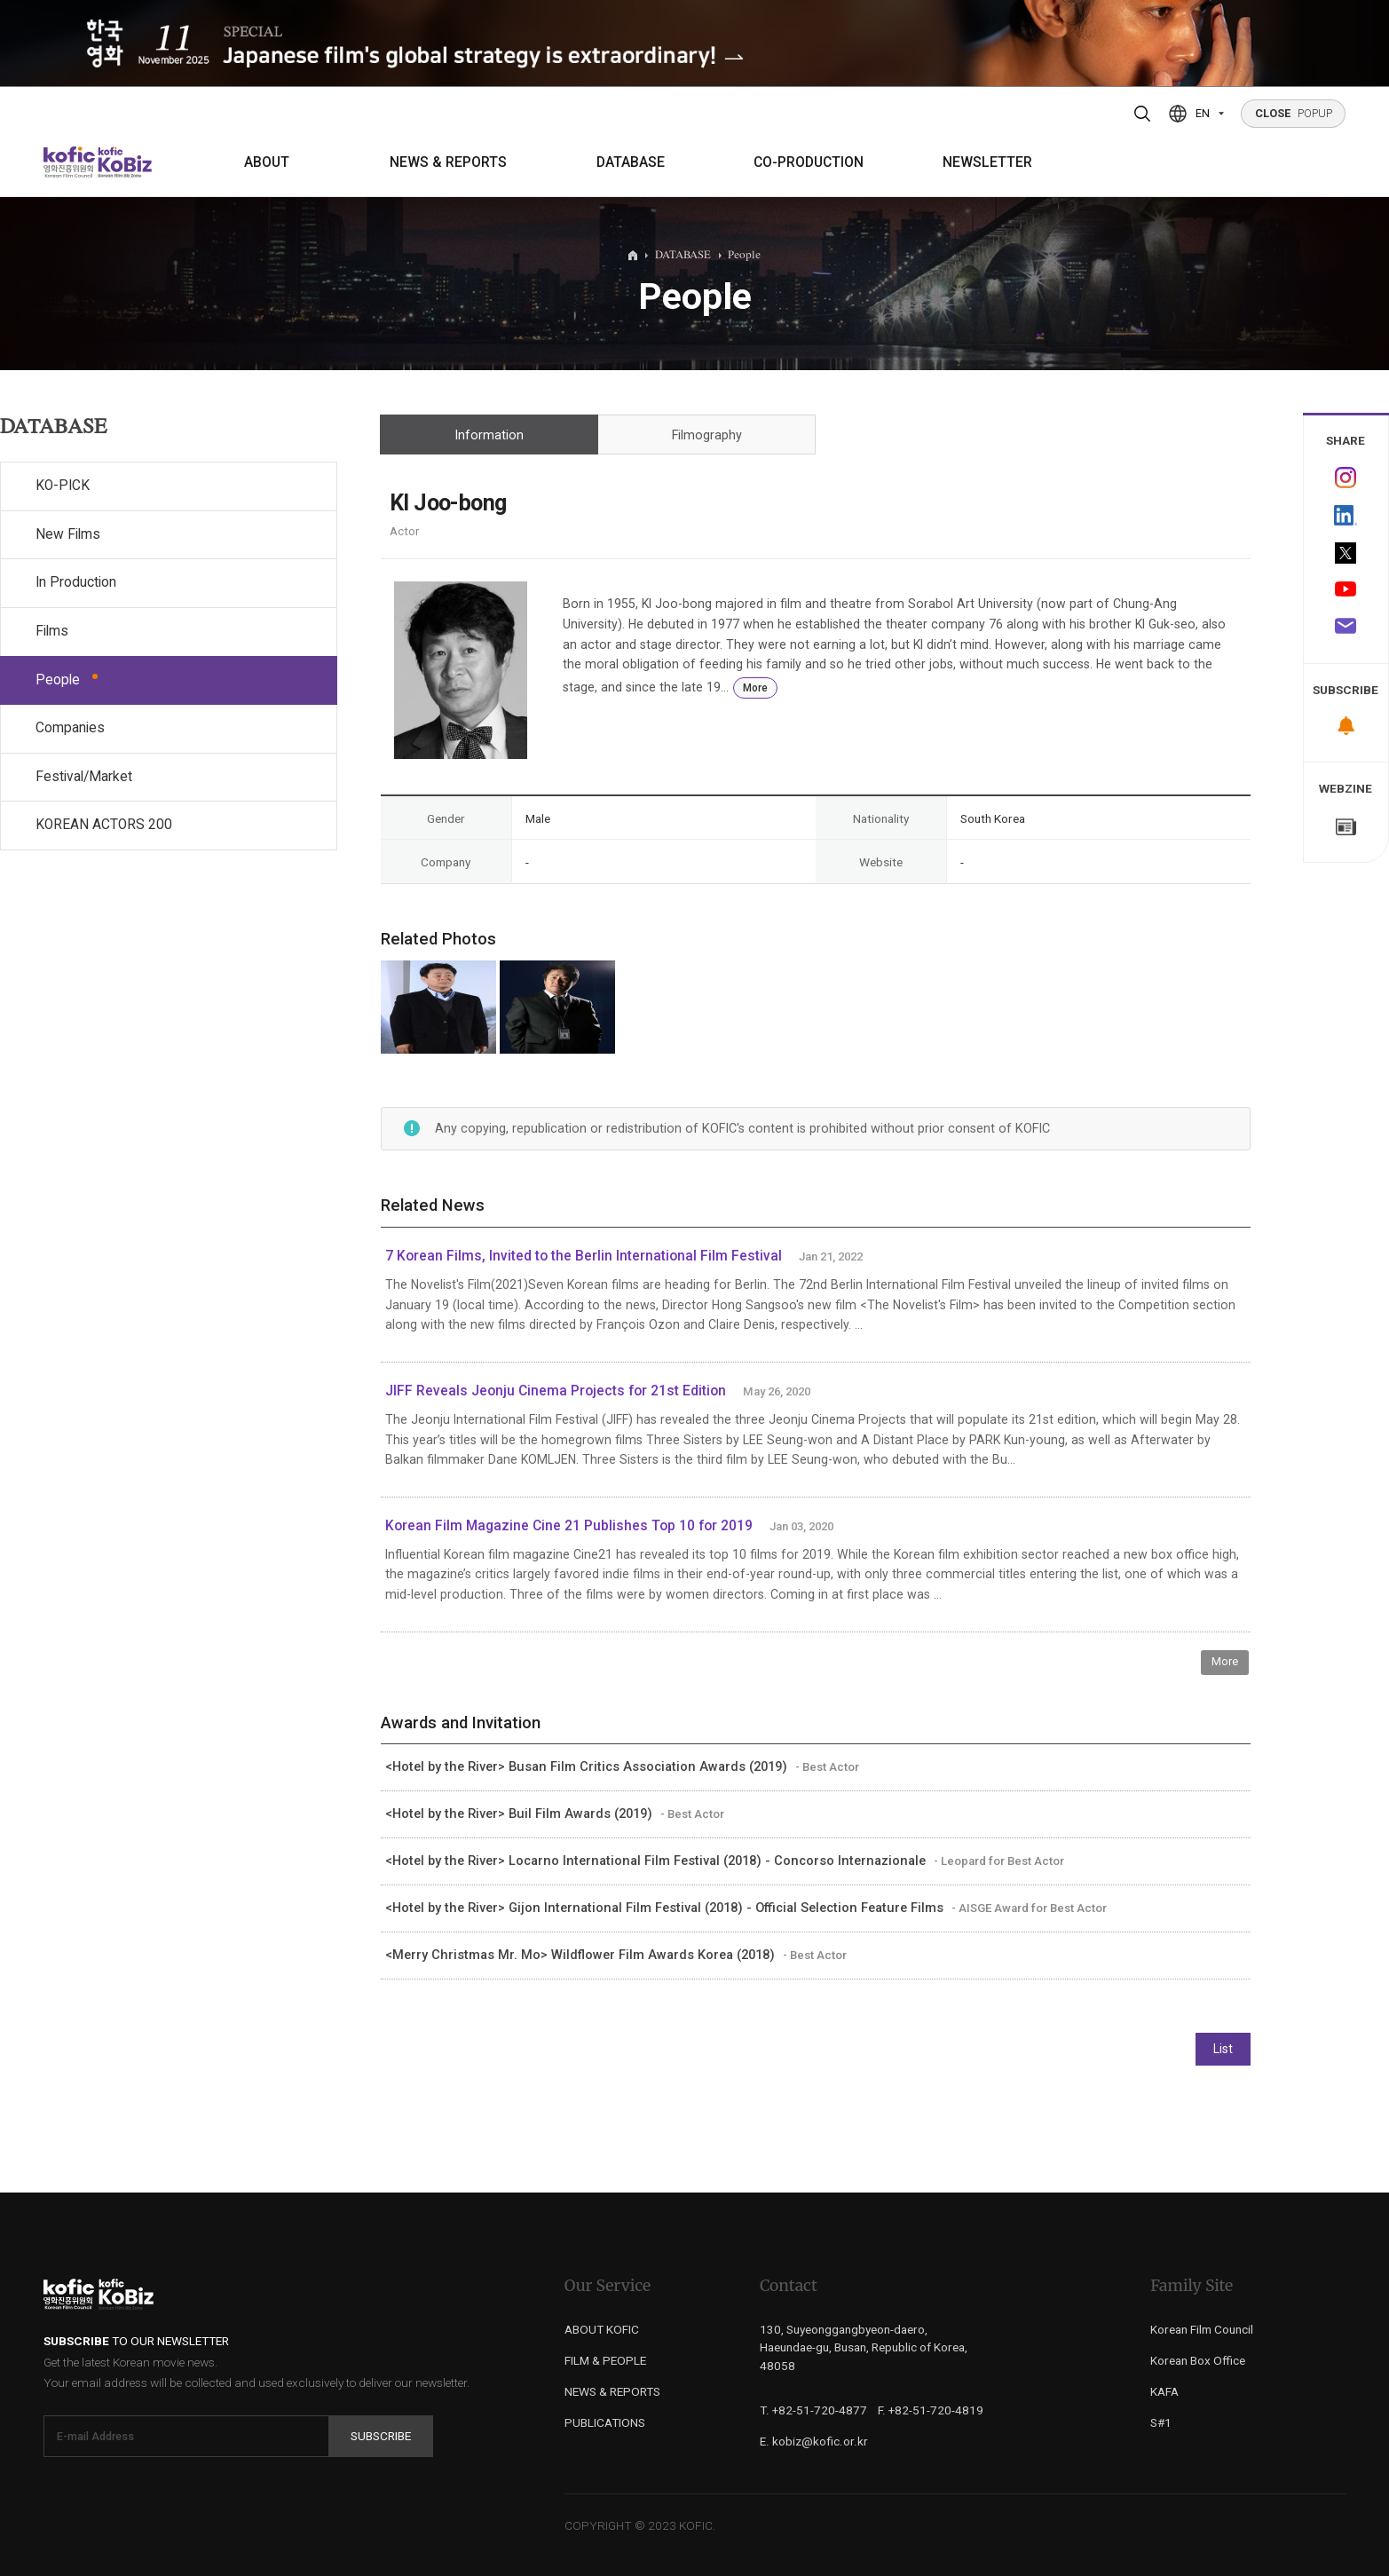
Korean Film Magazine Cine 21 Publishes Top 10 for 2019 (569, 1526)
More (755, 688)
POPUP (1293, 113)
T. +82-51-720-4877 (813, 2410)
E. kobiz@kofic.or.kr (814, 2441)
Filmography (707, 435)
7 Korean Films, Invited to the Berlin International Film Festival (583, 1256)
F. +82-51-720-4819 (930, 2410)
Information (489, 435)
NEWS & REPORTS (448, 162)
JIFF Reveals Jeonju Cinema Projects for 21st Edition (555, 1391)
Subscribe (381, 2436)
